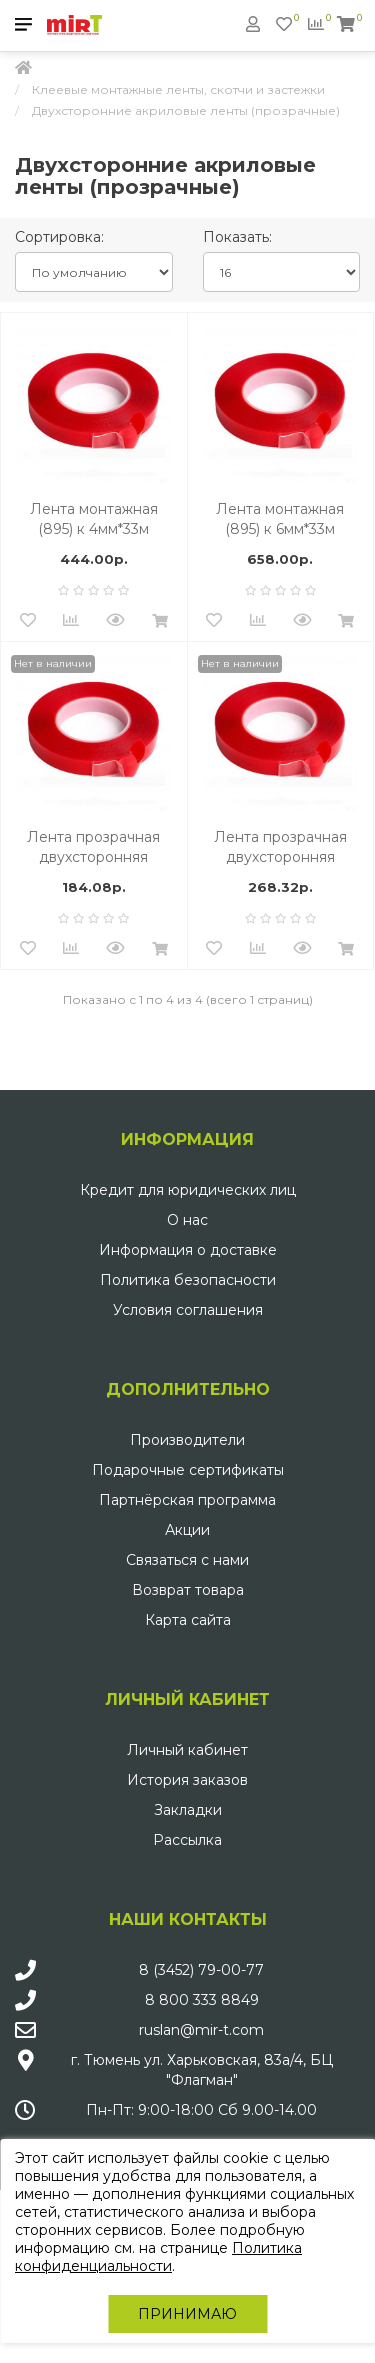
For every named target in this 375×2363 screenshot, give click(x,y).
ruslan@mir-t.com (201, 2030)
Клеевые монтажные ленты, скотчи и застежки (178, 89)
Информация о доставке (188, 1250)
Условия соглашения (188, 1310)
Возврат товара (188, 1590)
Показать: (237, 237)
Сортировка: (59, 237)
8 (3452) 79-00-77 (201, 1970)
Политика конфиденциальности (158, 2257)
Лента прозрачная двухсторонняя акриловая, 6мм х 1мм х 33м (280, 847)
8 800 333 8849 (202, 2000)
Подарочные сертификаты (188, 1470)
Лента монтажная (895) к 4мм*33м (94, 519)
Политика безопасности (188, 1280)
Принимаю (187, 2314)
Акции (187, 1530)
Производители (187, 1440)
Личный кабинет (187, 1750)
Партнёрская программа (187, 1500)
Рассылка (187, 1840)
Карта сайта (188, 1620)
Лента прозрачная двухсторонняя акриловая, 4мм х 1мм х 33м (94, 847)
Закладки (188, 1810)
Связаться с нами (187, 1560)
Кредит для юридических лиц (188, 1190)
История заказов (187, 1780)
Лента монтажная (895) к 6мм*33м (280, 519)
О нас (187, 1220)
